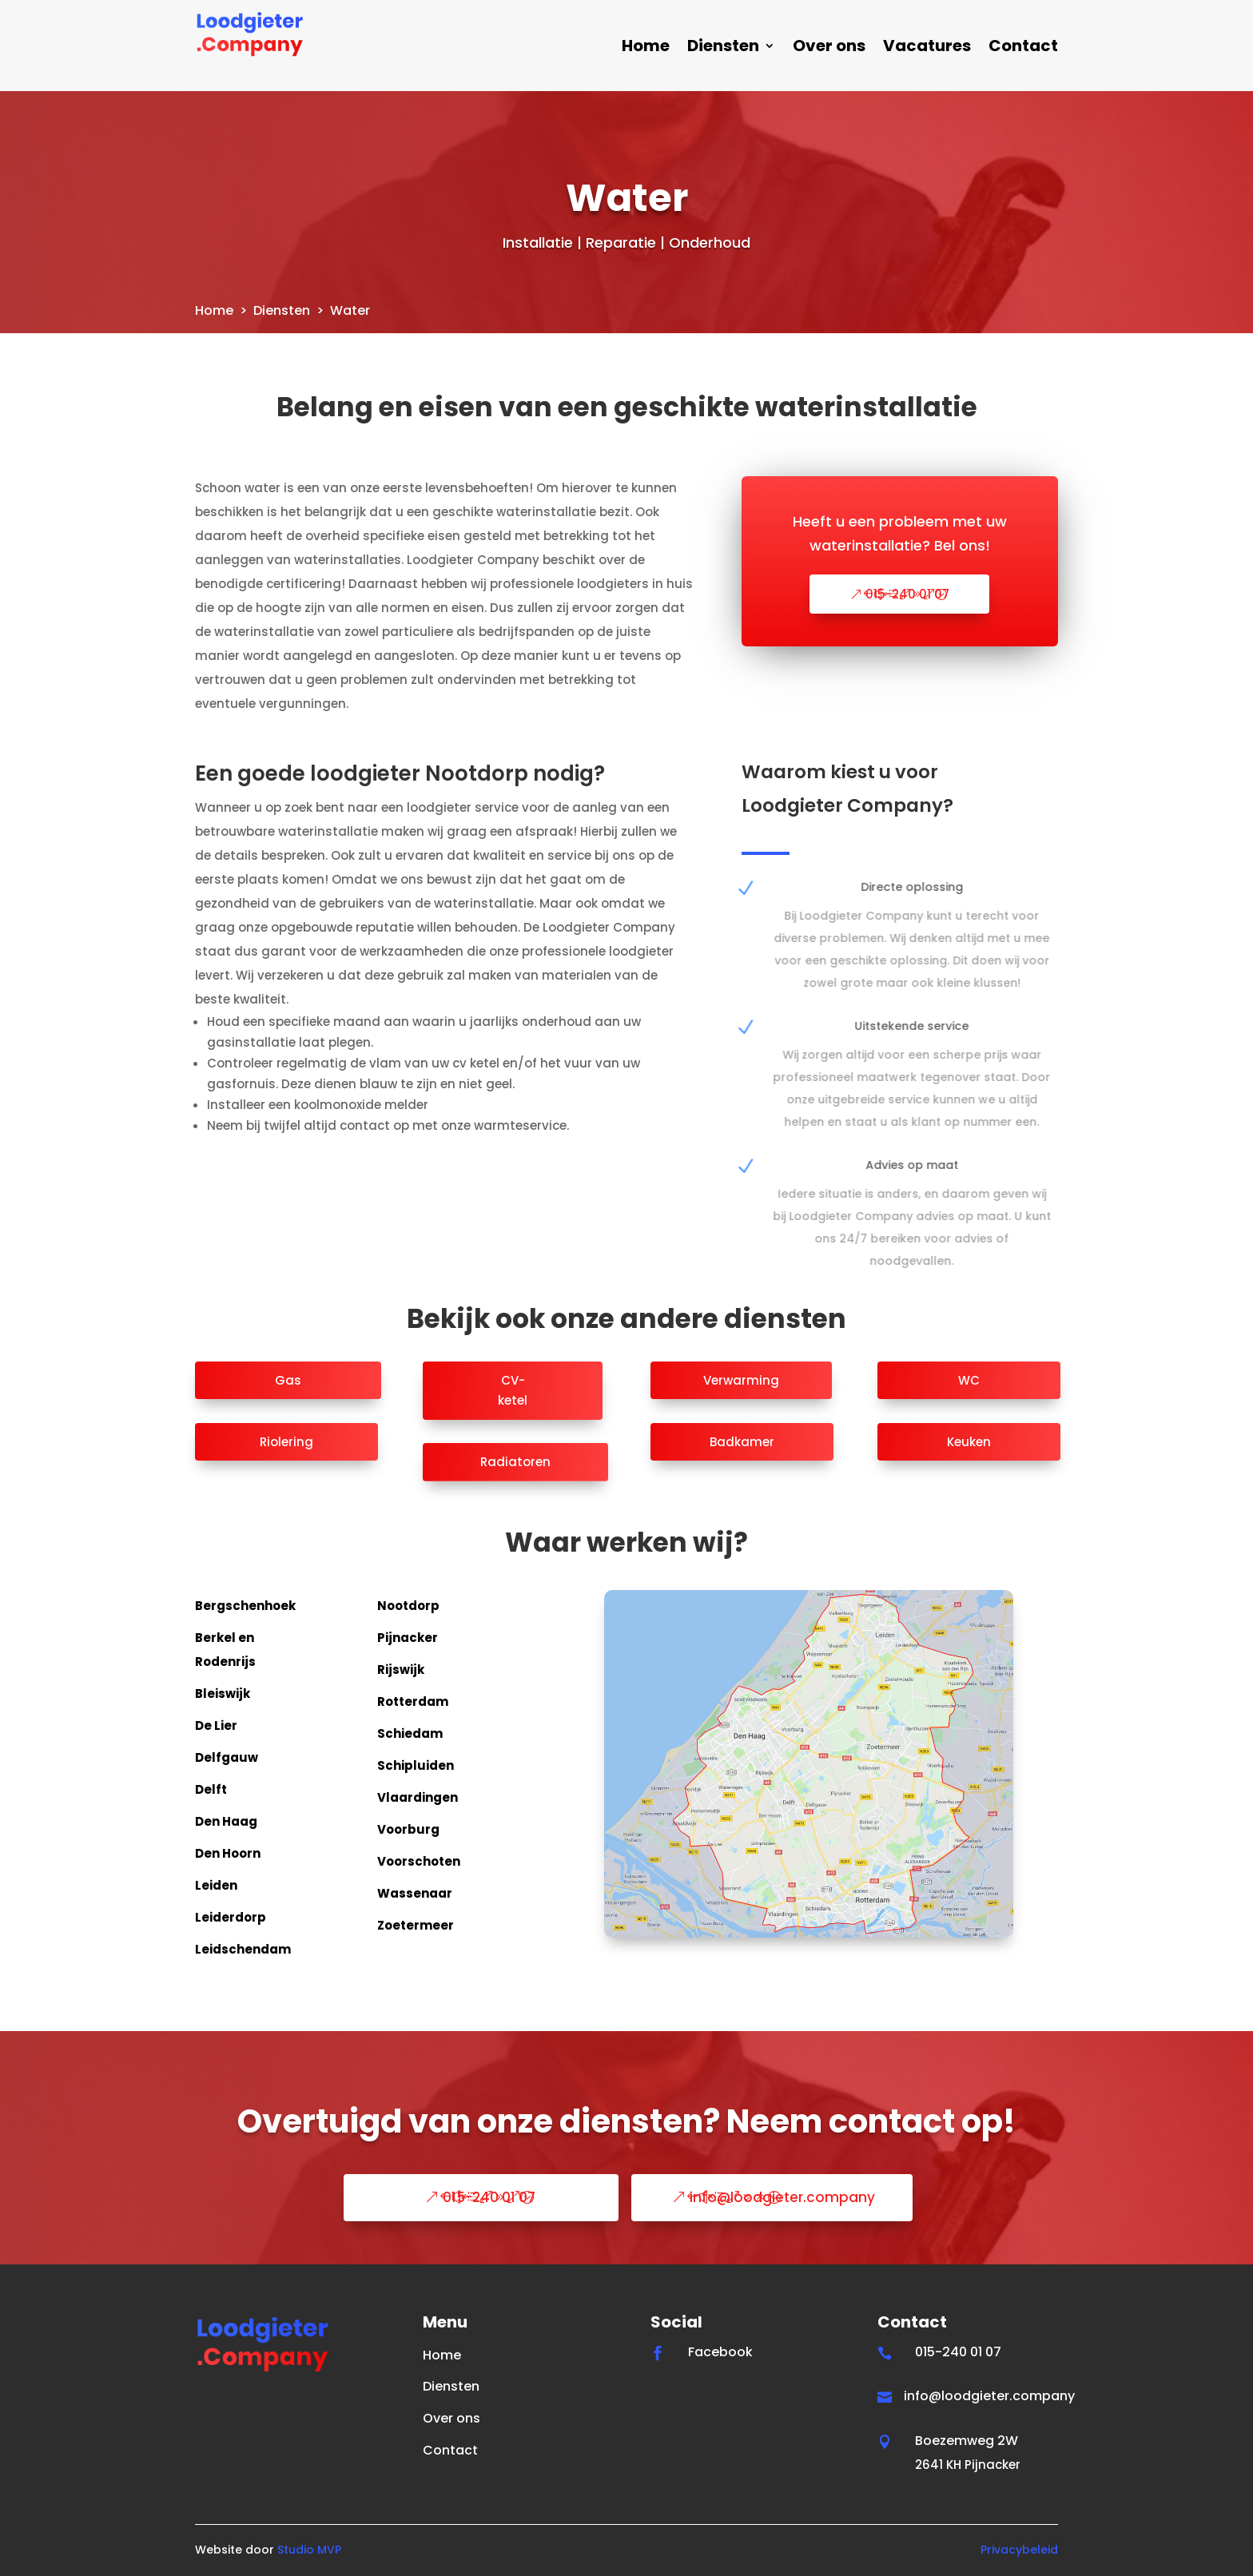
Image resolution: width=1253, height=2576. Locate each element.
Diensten (723, 48)
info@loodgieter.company (782, 2197)
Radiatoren (515, 1461)
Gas (288, 1380)
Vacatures (927, 48)
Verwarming (741, 1380)
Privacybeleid (1019, 2550)
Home (646, 48)
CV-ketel (512, 1390)
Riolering (286, 1441)
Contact (1023, 48)
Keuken (969, 1441)
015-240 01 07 (907, 594)
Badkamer (742, 1441)
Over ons (829, 48)
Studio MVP (309, 2550)
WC (969, 1380)
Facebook (720, 2352)
